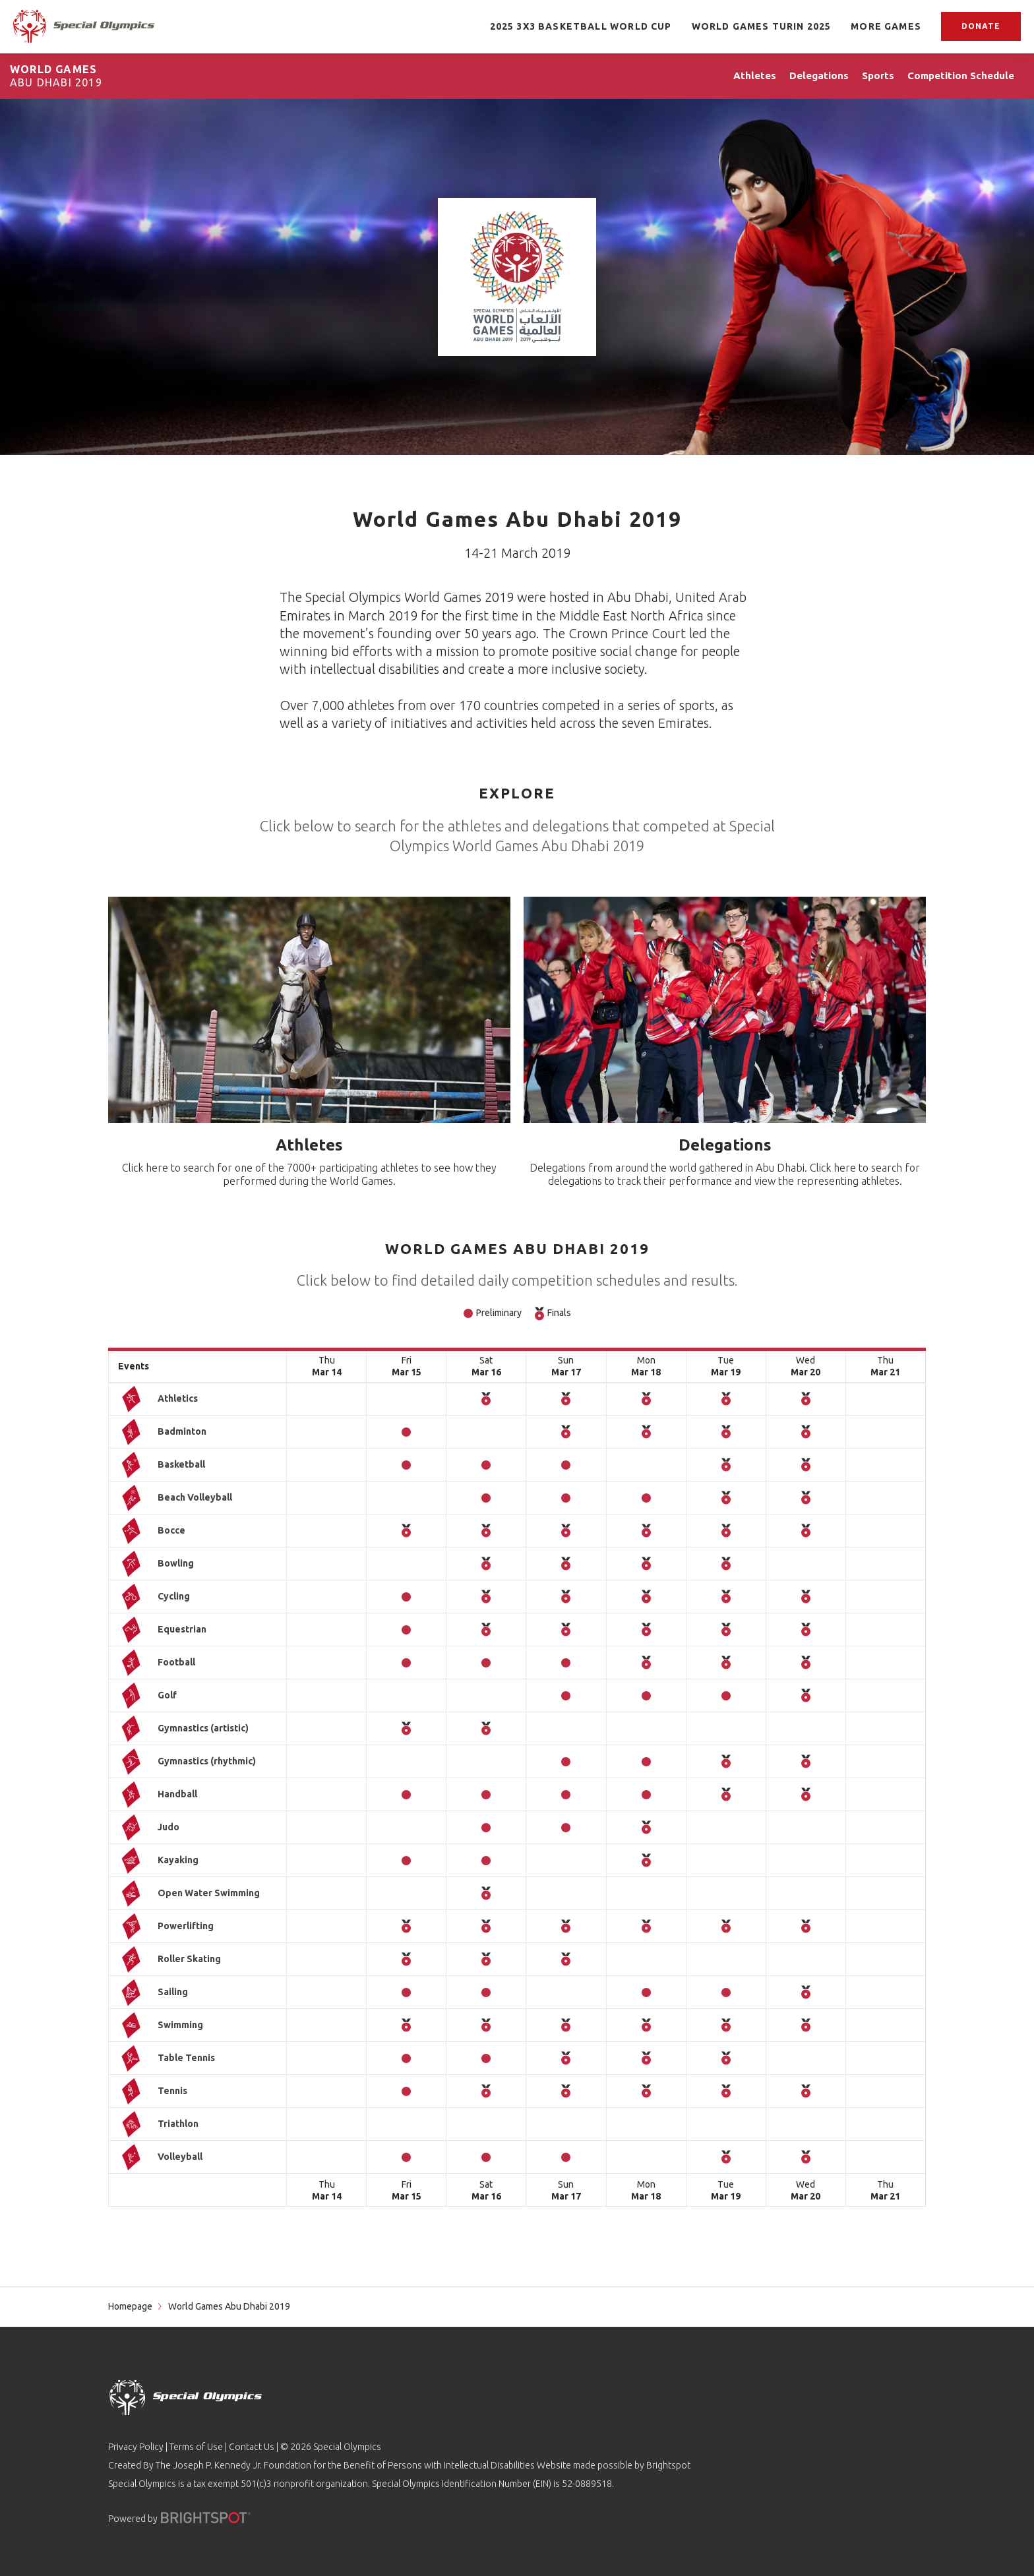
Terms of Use (196, 2446)
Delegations (725, 1145)
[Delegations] (725, 1010)
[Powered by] (206, 2517)
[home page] (83, 26)
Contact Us (251, 2446)
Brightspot (668, 2465)
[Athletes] (309, 1010)
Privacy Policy (136, 2446)
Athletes (309, 1145)
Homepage (130, 2306)
